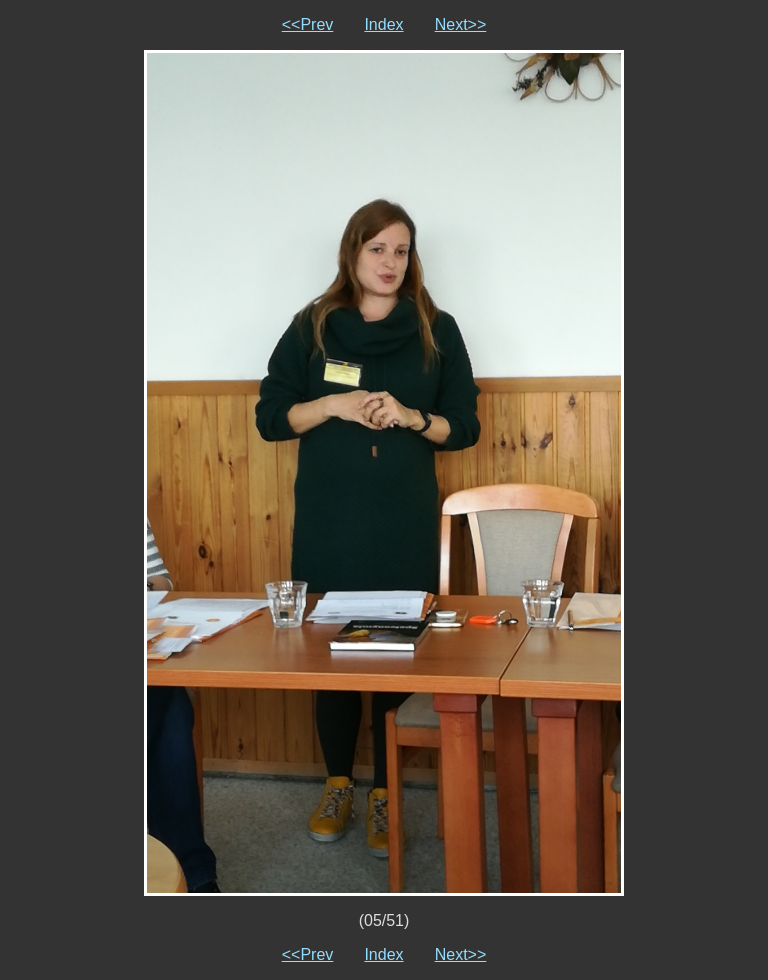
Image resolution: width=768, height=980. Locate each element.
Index (383, 24)
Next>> (461, 24)
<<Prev (308, 24)
